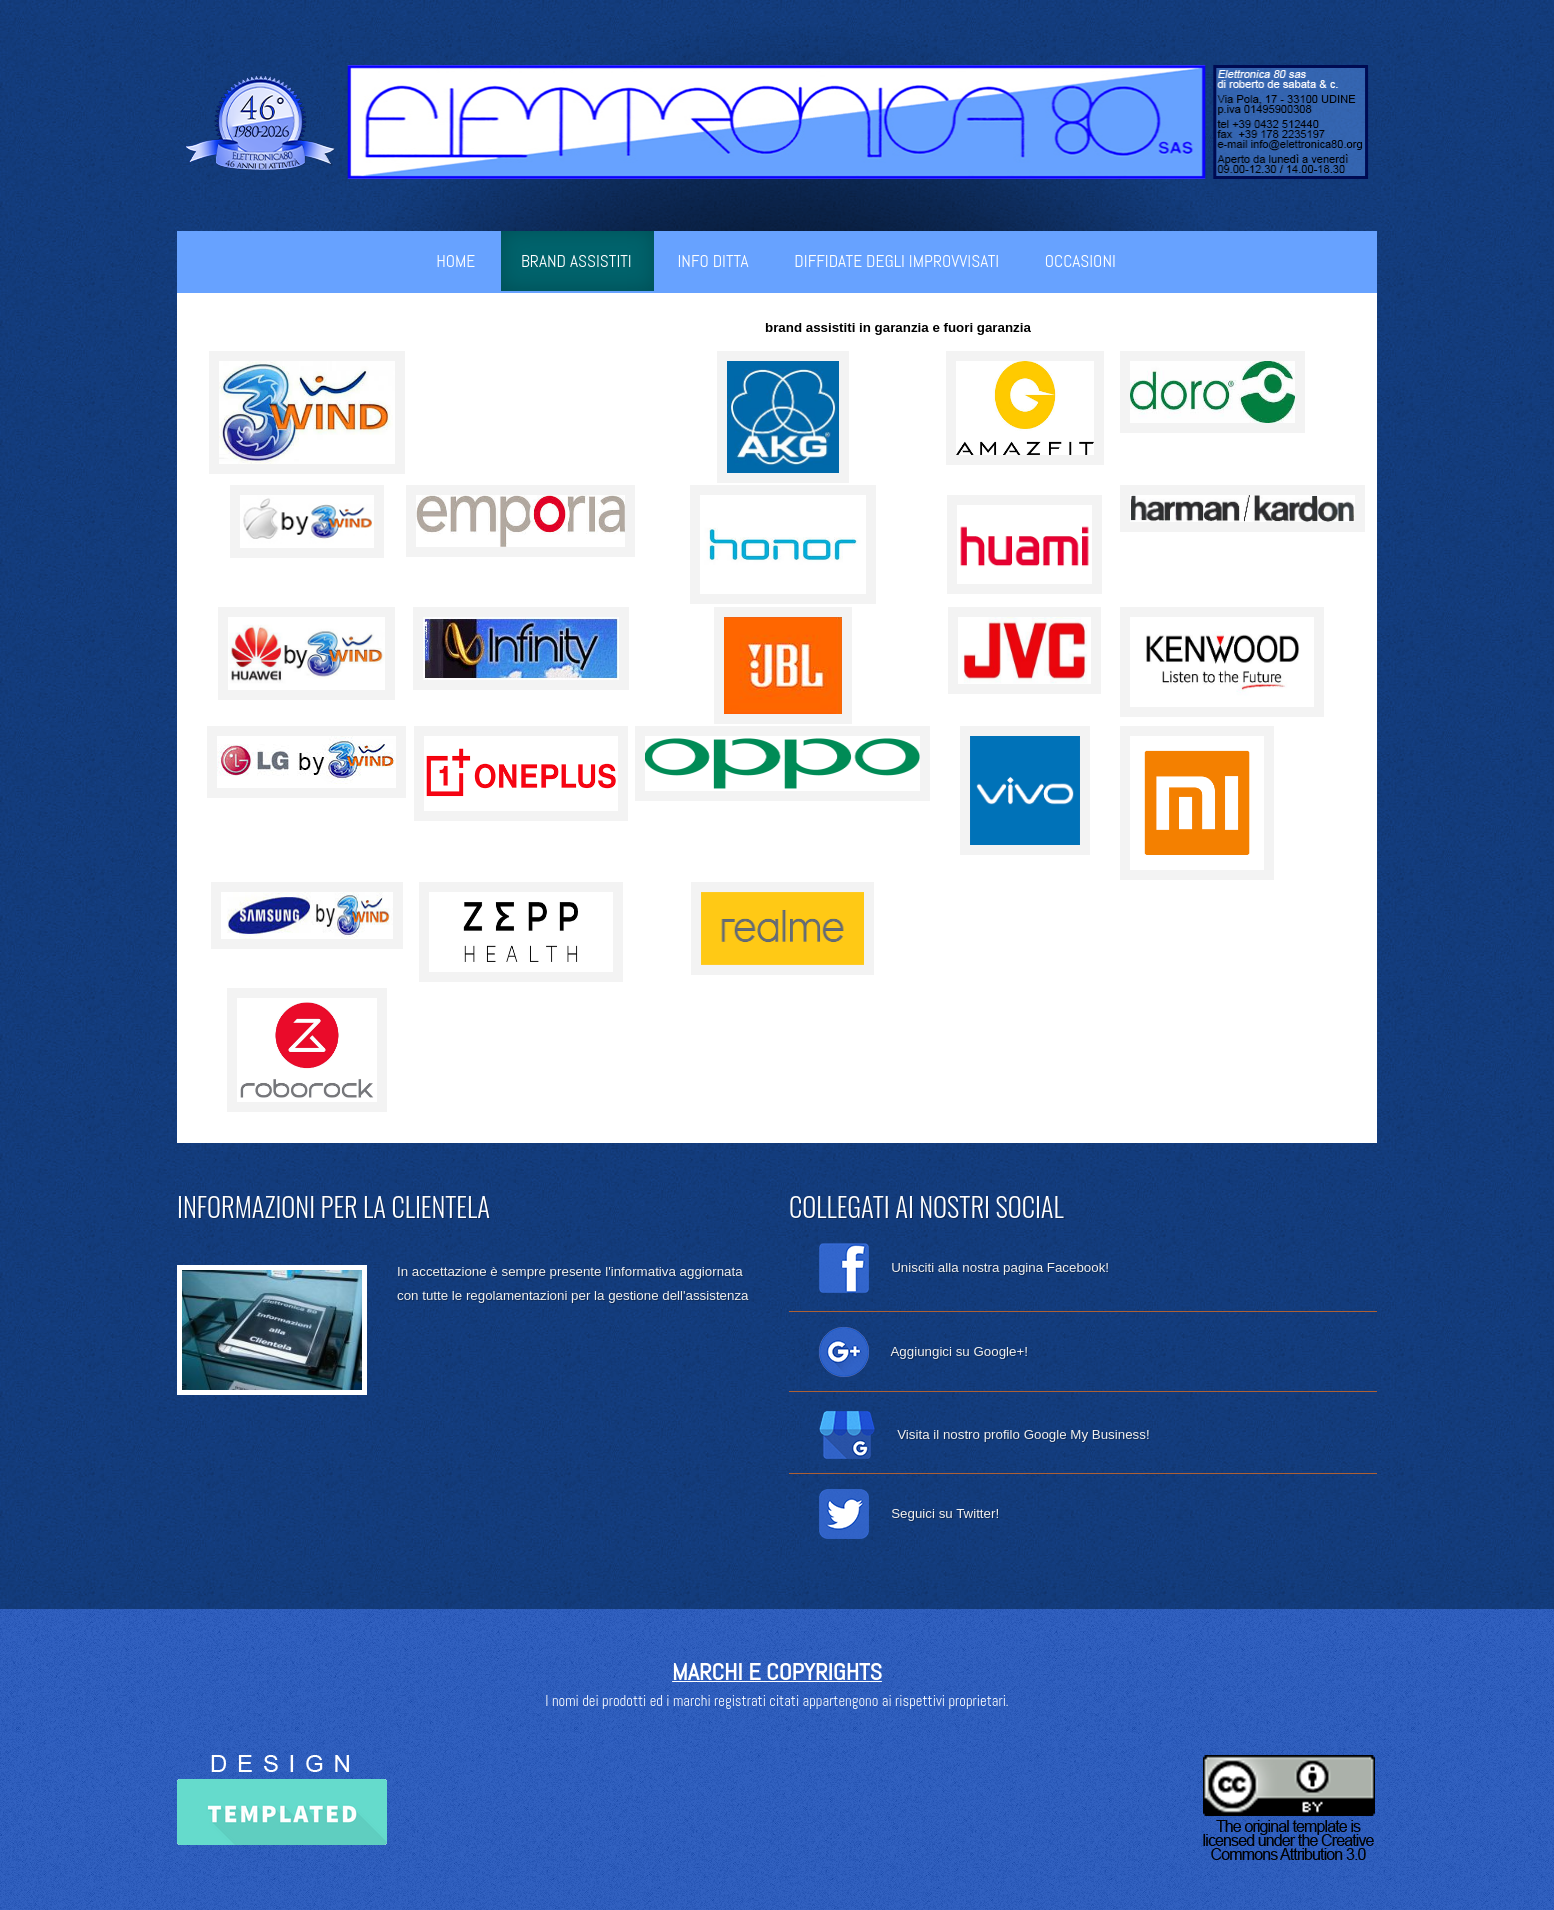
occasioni (1080, 261)
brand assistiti (576, 261)
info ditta (712, 261)
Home (455, 261)
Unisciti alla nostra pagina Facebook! (964, 1268)
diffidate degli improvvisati (896, 261)
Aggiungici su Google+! (923, 1352)
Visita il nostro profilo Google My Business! (984, 1435)
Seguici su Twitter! (909, 1514)
